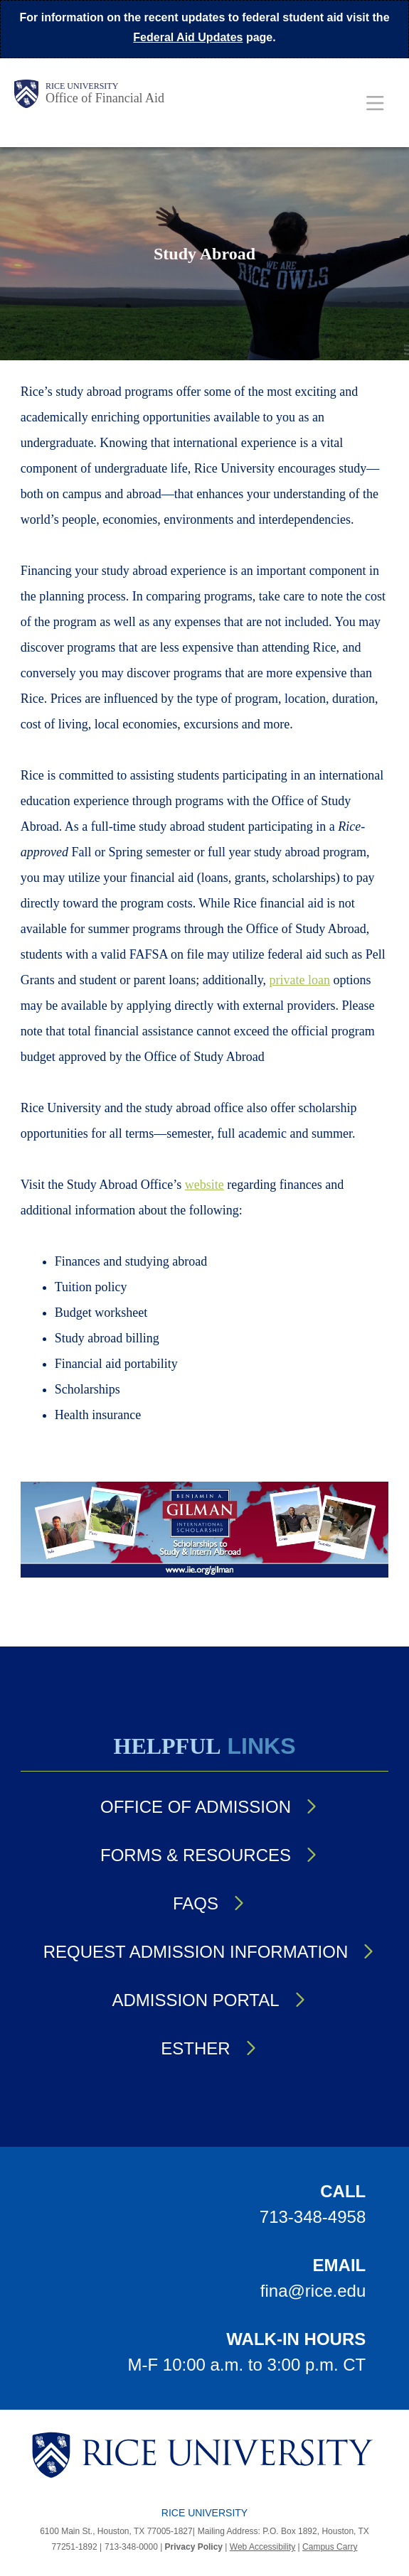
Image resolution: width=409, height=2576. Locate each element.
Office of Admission (195, 1806)
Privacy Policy (194, 2547)
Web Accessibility (262, 2547)
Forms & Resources (195, 1855)
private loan (300, 980)
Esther (195, 2048)
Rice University (82, 86)
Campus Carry (329, 2547)
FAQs (195, 1903)
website (204, 1184)
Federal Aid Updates (188, 37)
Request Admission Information (195, 1951)
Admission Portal (195, 2000)
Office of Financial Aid (105, 98)
